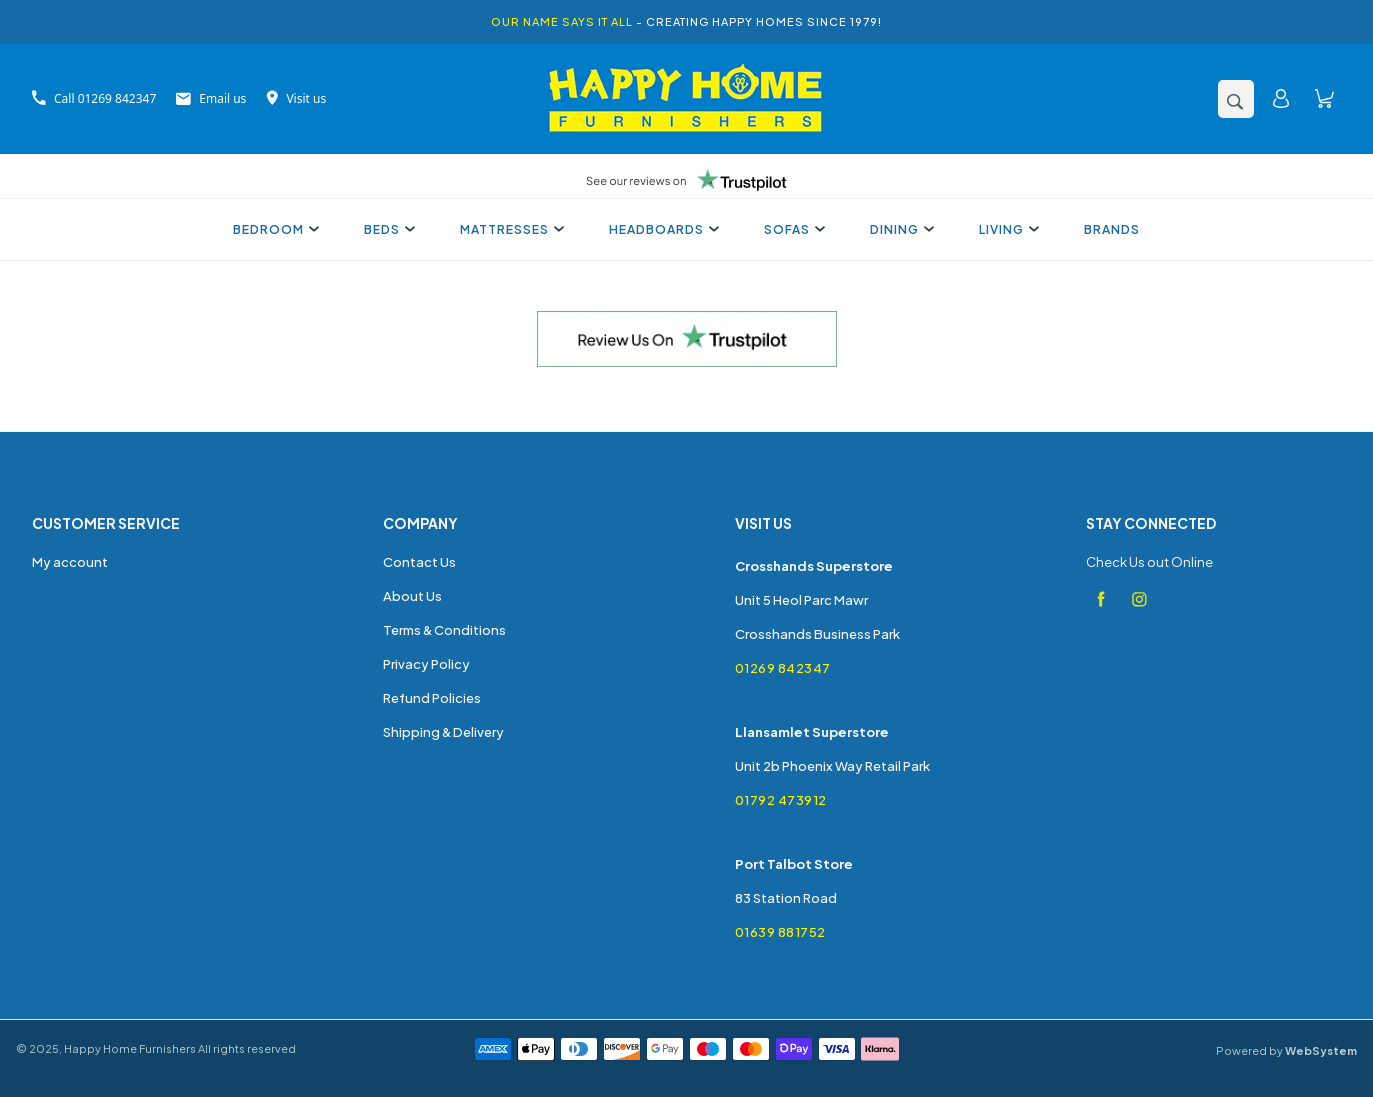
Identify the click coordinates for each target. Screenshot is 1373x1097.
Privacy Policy (426, 664)
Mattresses (509, 229)
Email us (211, 98)
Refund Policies (432, 698)
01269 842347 (783, 668)
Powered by (1286, 1050)
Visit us (296, 98)
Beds (387, 229)
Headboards (661, 229)
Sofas (792, 229)
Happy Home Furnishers (130, 1048)
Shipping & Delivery (443, 732)
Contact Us (419, 562)
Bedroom (273, 229)
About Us (412, 596)
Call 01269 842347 (94, 98)
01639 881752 (780, 932)
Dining (899, 229)
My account (70, 562)
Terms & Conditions (444, 630)
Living (1006, 229)
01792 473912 (781, 800)
